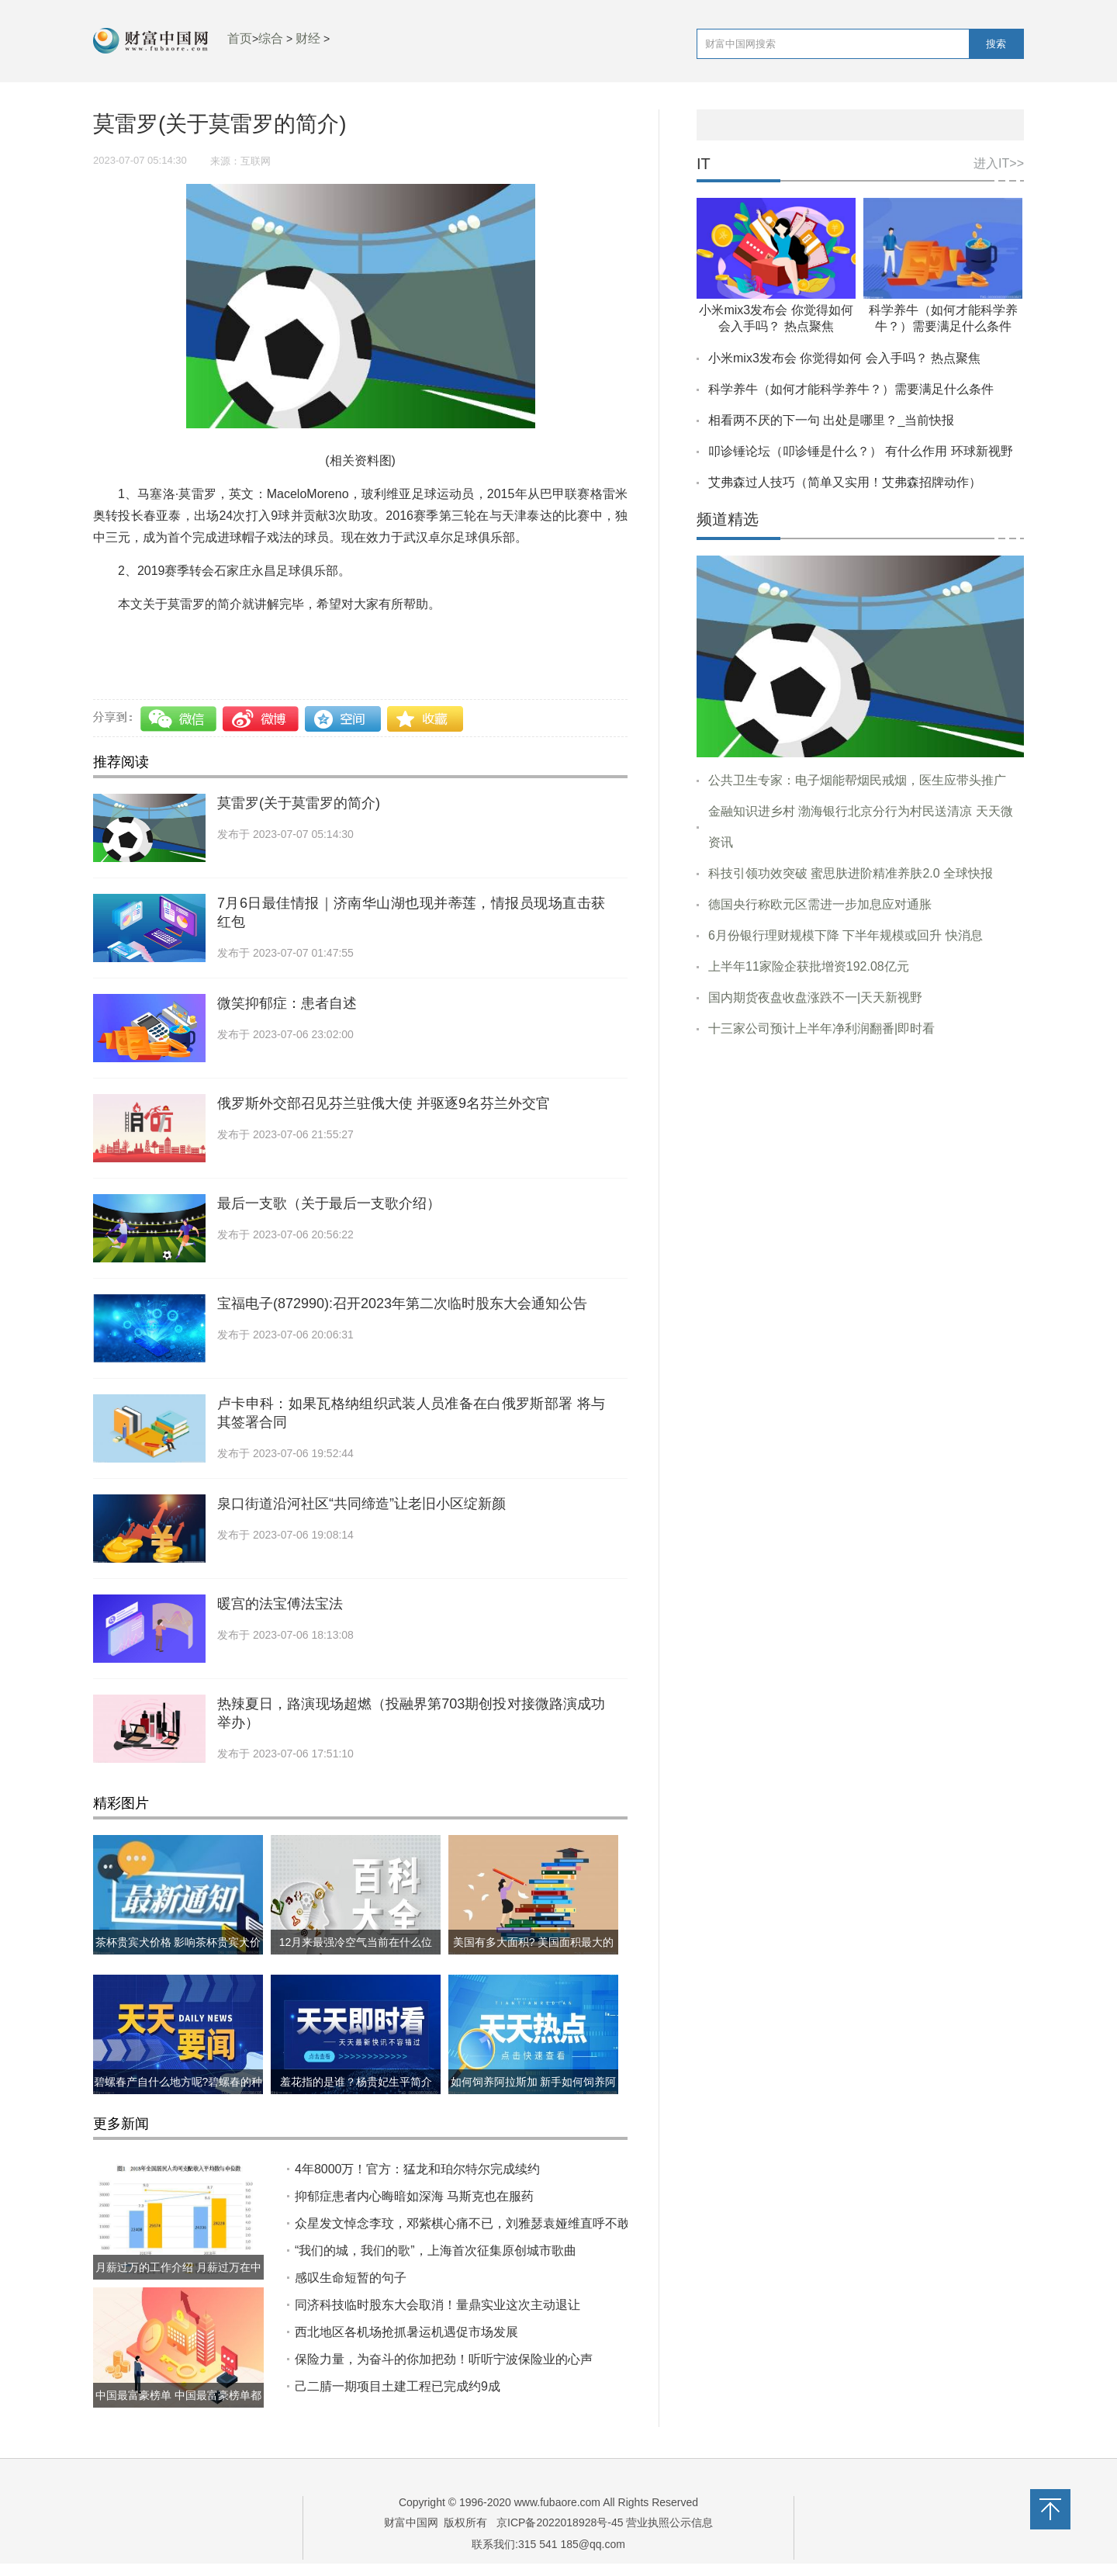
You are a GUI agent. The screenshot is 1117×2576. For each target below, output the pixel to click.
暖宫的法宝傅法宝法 (280, 1604)
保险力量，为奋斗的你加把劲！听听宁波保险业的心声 (444, 2359)
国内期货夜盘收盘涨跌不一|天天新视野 (815, 997)
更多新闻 (121, 2123)
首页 (239, 38)
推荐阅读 (121, 762)
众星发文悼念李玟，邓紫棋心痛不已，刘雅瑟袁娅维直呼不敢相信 (475, 2223)
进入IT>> (998, 163)
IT (704, 164)
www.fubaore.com (557, 2502)
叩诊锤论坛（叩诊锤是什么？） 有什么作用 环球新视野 (860, 451)
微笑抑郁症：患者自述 (287, 1003)
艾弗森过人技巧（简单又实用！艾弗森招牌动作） (844, 482)
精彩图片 (121, 1803)
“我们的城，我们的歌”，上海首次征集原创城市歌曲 (435, 2250)
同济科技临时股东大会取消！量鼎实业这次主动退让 (437, 2304)
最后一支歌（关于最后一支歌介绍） (329, 1203)
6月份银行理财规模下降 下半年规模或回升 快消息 (845, 935)
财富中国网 (411, 2522)
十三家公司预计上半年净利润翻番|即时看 (821, 1028)
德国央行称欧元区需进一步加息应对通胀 (820, 904)
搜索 (996, 44)
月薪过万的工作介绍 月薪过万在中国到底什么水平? (178, 2279)
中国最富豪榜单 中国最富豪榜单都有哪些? (178, 2407)
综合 (270, 38)
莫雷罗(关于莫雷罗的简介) (298, 803)
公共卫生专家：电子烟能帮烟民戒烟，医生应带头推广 (857, 780)
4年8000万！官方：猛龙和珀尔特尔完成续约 (418, 2169)
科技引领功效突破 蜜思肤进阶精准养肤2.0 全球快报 (850, 873)
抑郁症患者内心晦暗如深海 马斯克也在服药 (414, 2196)
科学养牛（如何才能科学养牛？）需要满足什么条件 (851, 389)
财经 (308, 38)
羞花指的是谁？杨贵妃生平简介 (356, 2082)
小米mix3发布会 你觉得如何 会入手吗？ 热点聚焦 (844, 358)
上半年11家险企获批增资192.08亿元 (808, 966)
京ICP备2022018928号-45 (559, 2522)
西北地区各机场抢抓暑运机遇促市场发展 (406, 2332)
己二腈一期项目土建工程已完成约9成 (397, 2386)
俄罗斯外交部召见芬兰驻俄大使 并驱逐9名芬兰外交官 (383, 1103)
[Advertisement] (860, 1168)
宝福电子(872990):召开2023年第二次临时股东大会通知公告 (402, 1303)
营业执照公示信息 (669, 2522)
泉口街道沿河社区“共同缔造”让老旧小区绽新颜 (361, 1503)
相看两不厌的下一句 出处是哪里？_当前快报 (831, 420)
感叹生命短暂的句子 (350, 2277)
